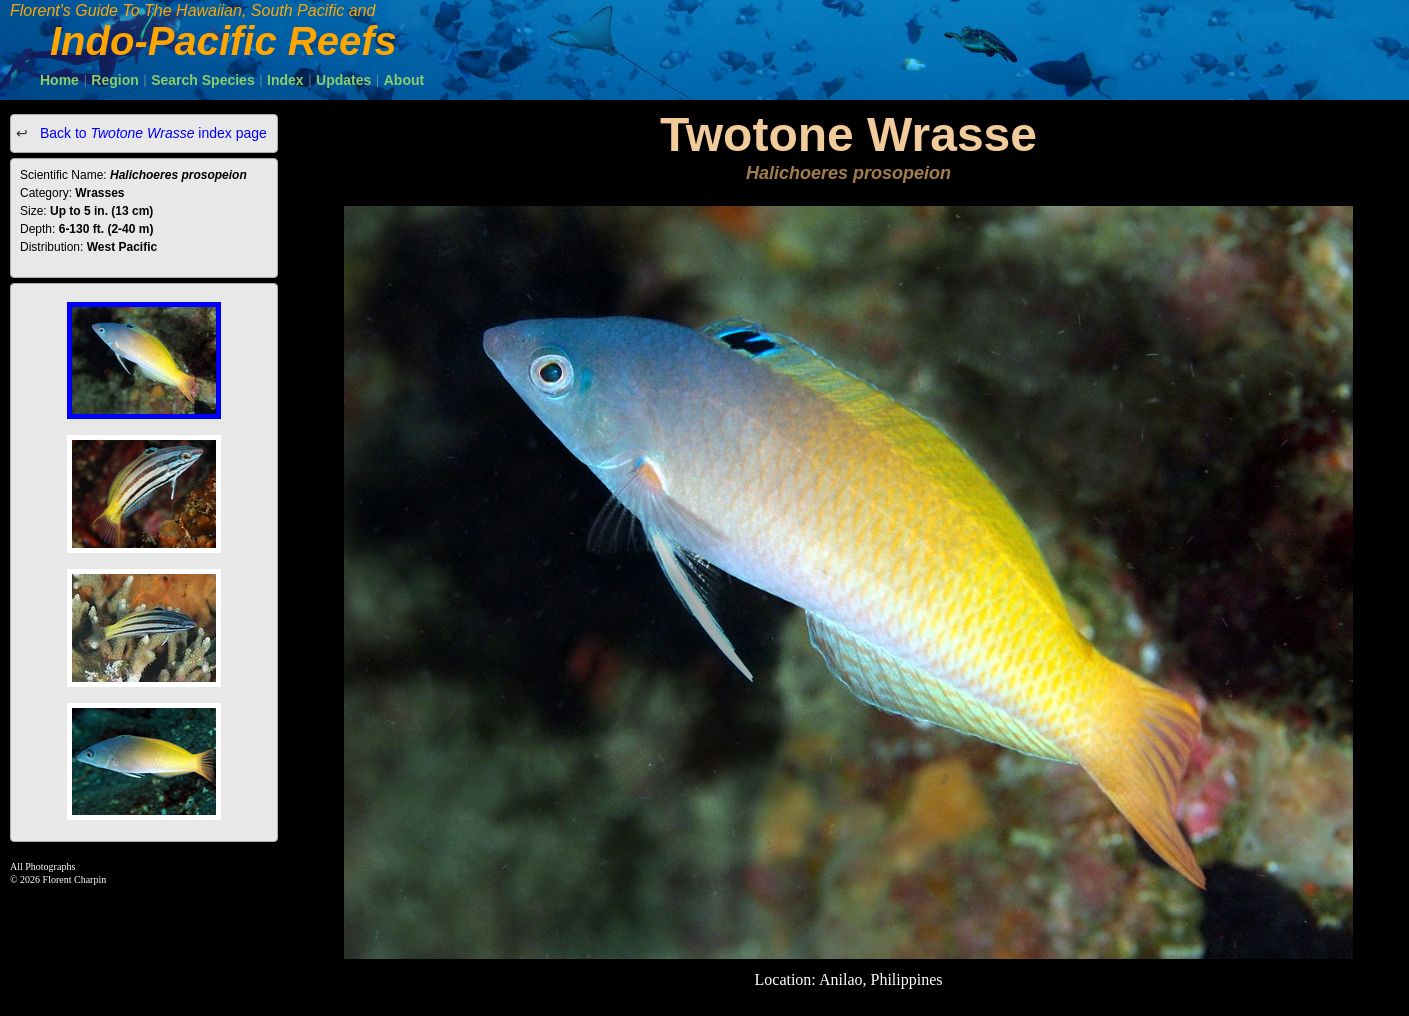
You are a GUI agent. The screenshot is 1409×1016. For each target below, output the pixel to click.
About (404, 80)
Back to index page (151, 133)
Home (59, 80)
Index (285, 80)
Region (114, 80)
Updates (343, 80)
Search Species (203, 80)
